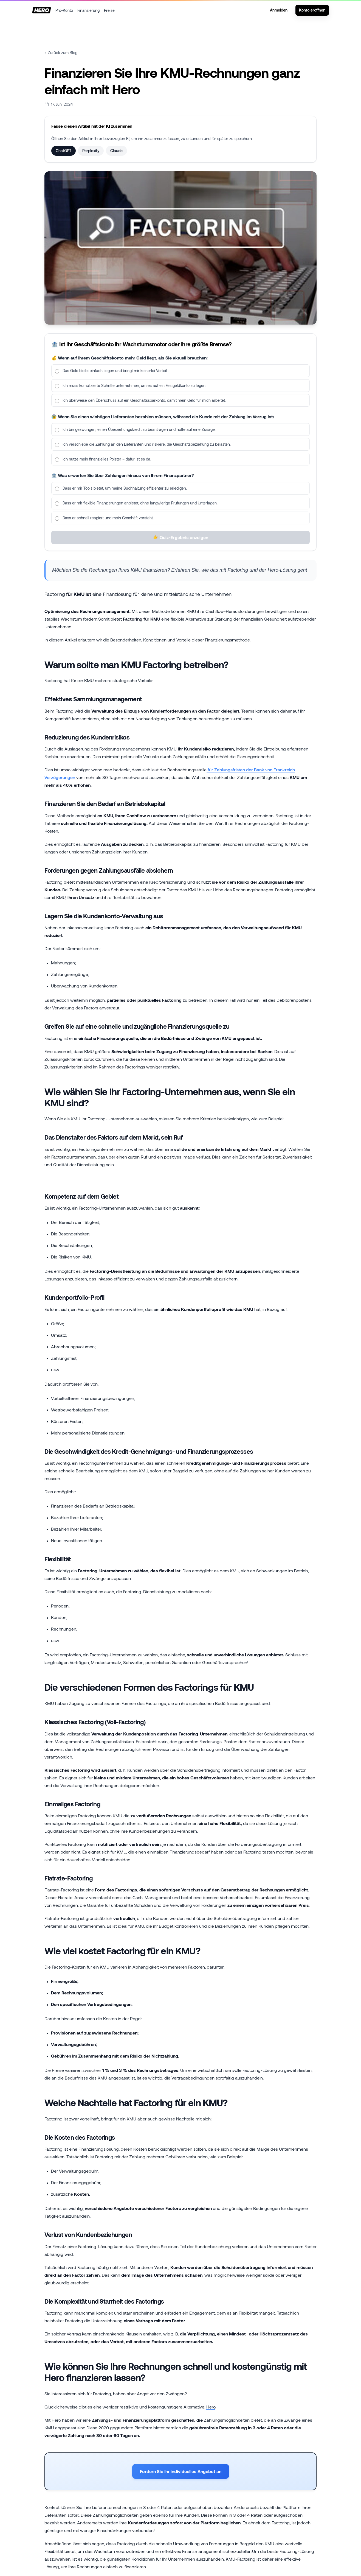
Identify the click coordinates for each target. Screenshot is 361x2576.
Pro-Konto (64, 10)
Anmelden (278, 10)
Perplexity (90, 150)
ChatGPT (63, 150)
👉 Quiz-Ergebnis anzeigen (180, 544)
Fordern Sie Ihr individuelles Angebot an (180, 2471)
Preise (109, 10)
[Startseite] (41, 10)
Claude (116, 150)
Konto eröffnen (312, 10)
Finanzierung (88, 10)
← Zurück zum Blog (60, 52)
